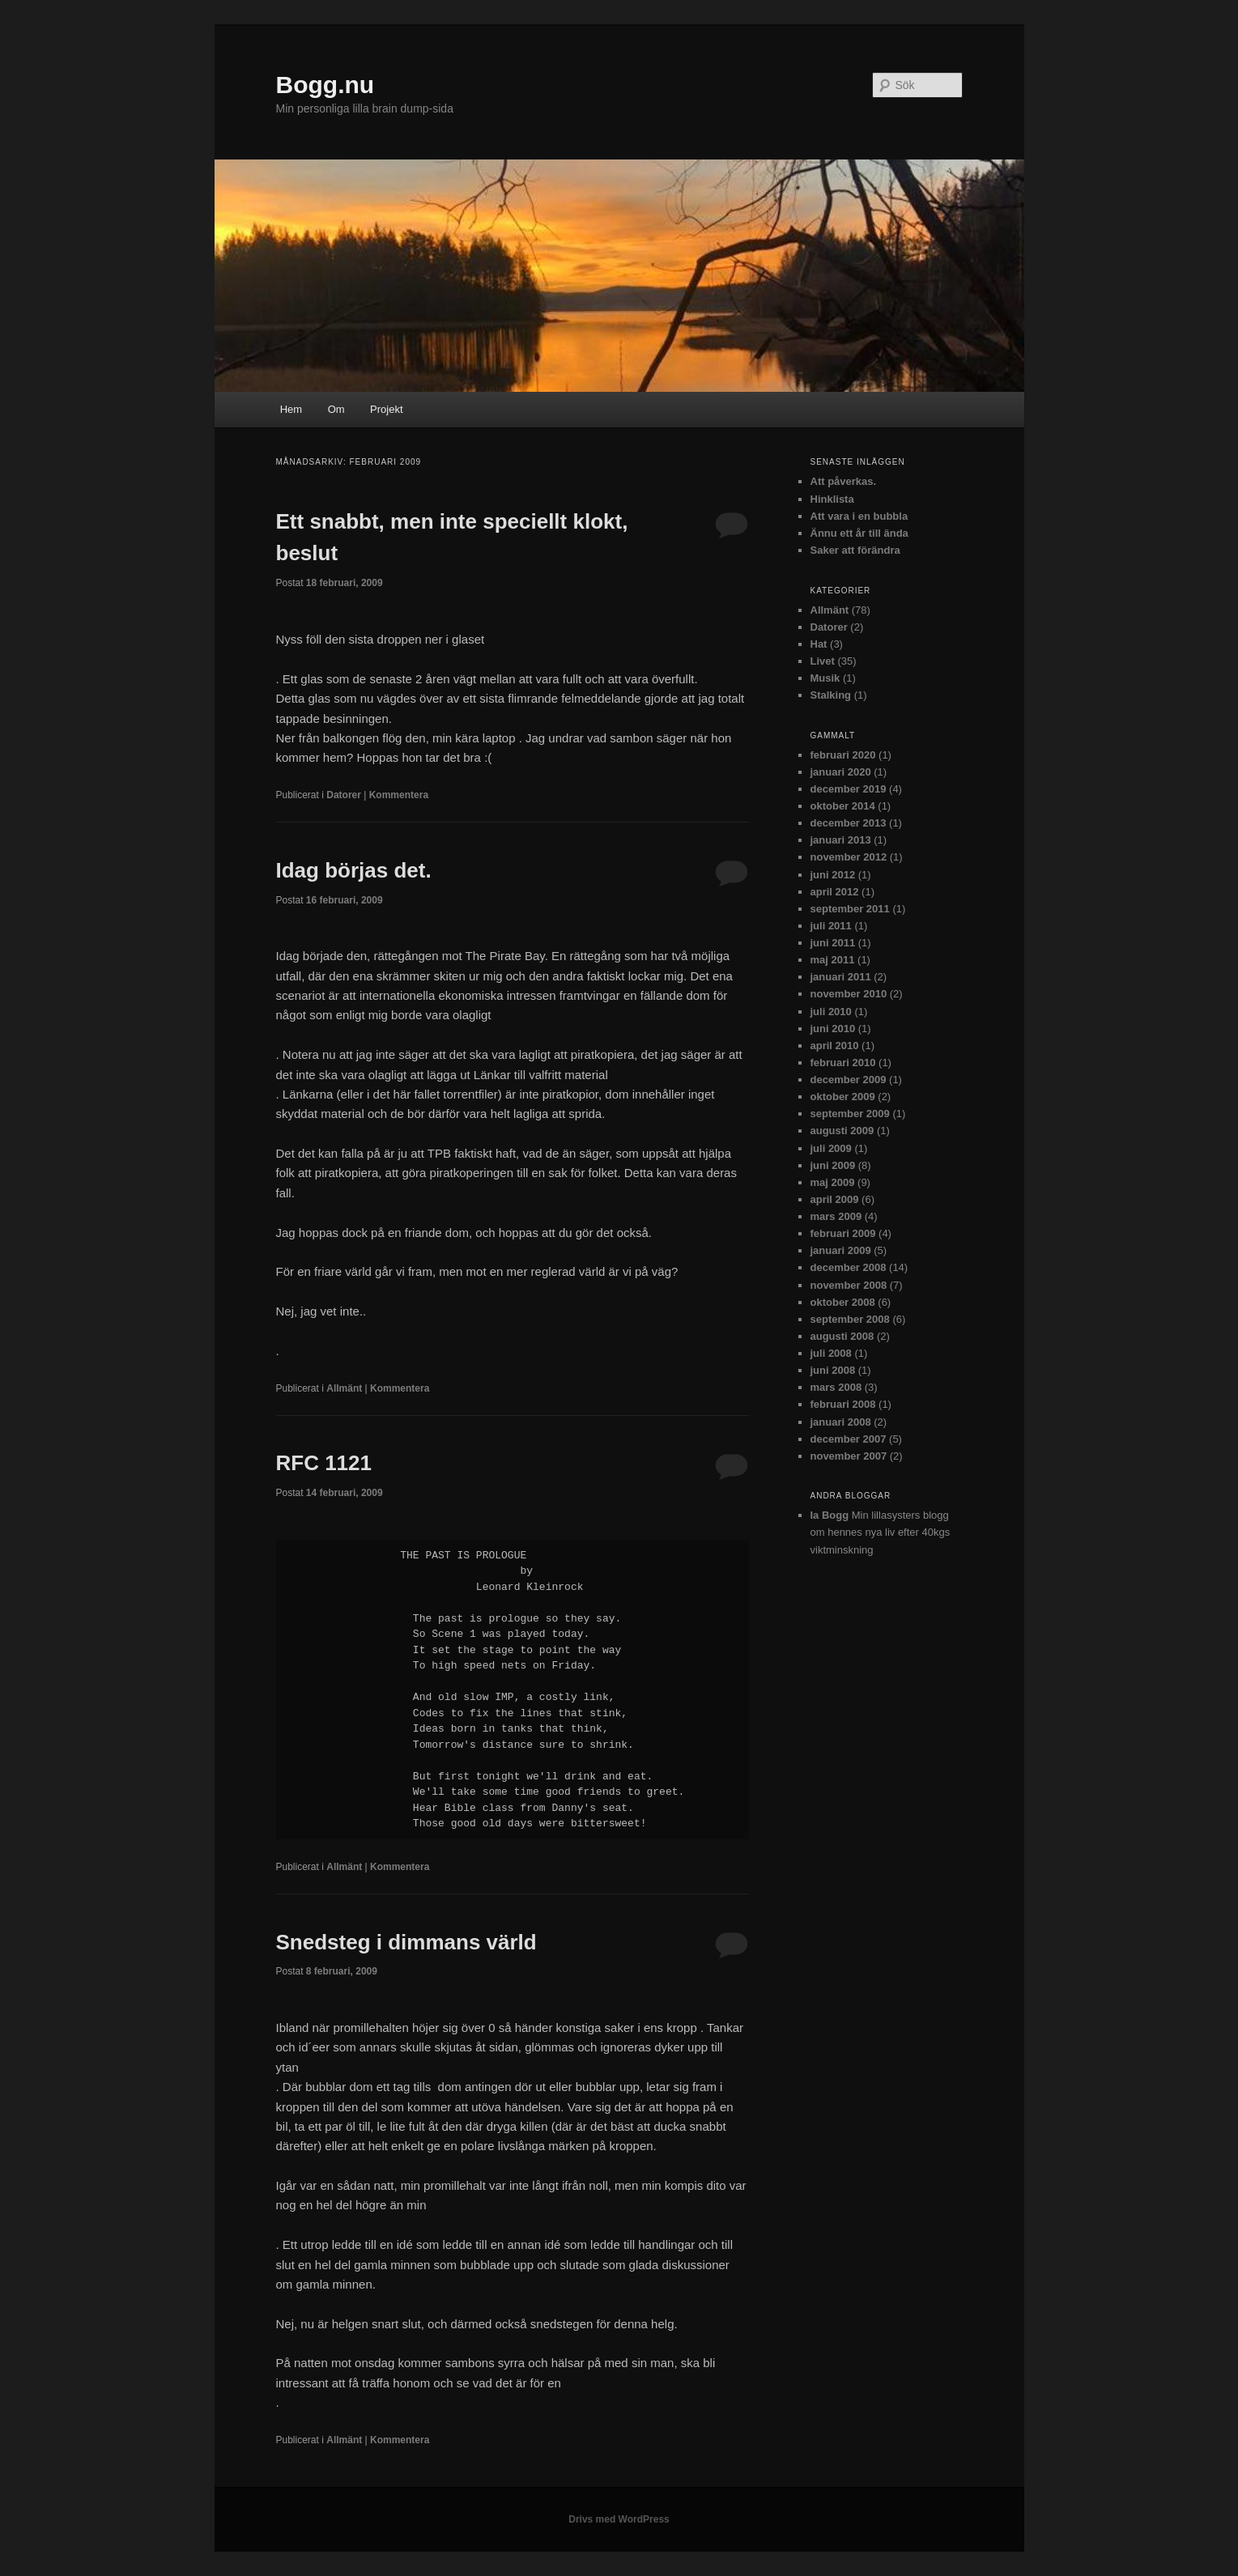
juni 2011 (833, 943)
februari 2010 (843, 1062)
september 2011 (850, 909)
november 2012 (848, 857)
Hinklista (832, 499)
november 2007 (848, 1456)
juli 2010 (831, 1011)
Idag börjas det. (354, 870)
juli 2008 (831, 1353)
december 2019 (848, 789)
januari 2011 (840, 977)
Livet (822, 661)
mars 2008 (836, 1387)
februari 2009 (843, 1233)
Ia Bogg (829, 1515)
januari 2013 (840, 840)
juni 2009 (833, 1165)
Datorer (343, 795)
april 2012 (834, 892)
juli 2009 (831, 1148)
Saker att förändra (855, 550)
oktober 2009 (842, 1096)
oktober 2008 (842, 1302)
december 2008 (848, 1267)
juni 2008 (833, 1370)
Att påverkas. (843, 481)
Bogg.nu (325, 84)
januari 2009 (840, 1250)
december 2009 (848, 1079)
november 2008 (848, 1285)
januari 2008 (840, 1422)
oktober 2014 (842, 806)
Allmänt (344, 1388)
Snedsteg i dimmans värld (406, 1942)
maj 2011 (832, 960)
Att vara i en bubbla (859, 516)
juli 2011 (831, 926)
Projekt (386, 409)
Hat (818, 644)
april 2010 (834, 1045)
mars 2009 (836, 1216)
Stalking (831, 695)
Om (336, 409)
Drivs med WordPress (619, 2519)
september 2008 (850, 1319)
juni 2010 (833, 1028)
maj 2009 (832, 1182)
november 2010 (848, 994)
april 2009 (834, 1199)
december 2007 (848, 1439)
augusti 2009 (842, 1130)
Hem (291, 409)
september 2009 (850, 1113)
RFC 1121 (324, 1463)
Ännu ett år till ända (859, 533)
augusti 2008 (842, 1336)
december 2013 (848, 823)
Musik (825, 678)
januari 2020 (840, 772)
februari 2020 (843, 755)
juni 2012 (833, 875)
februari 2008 (843, 1404)
